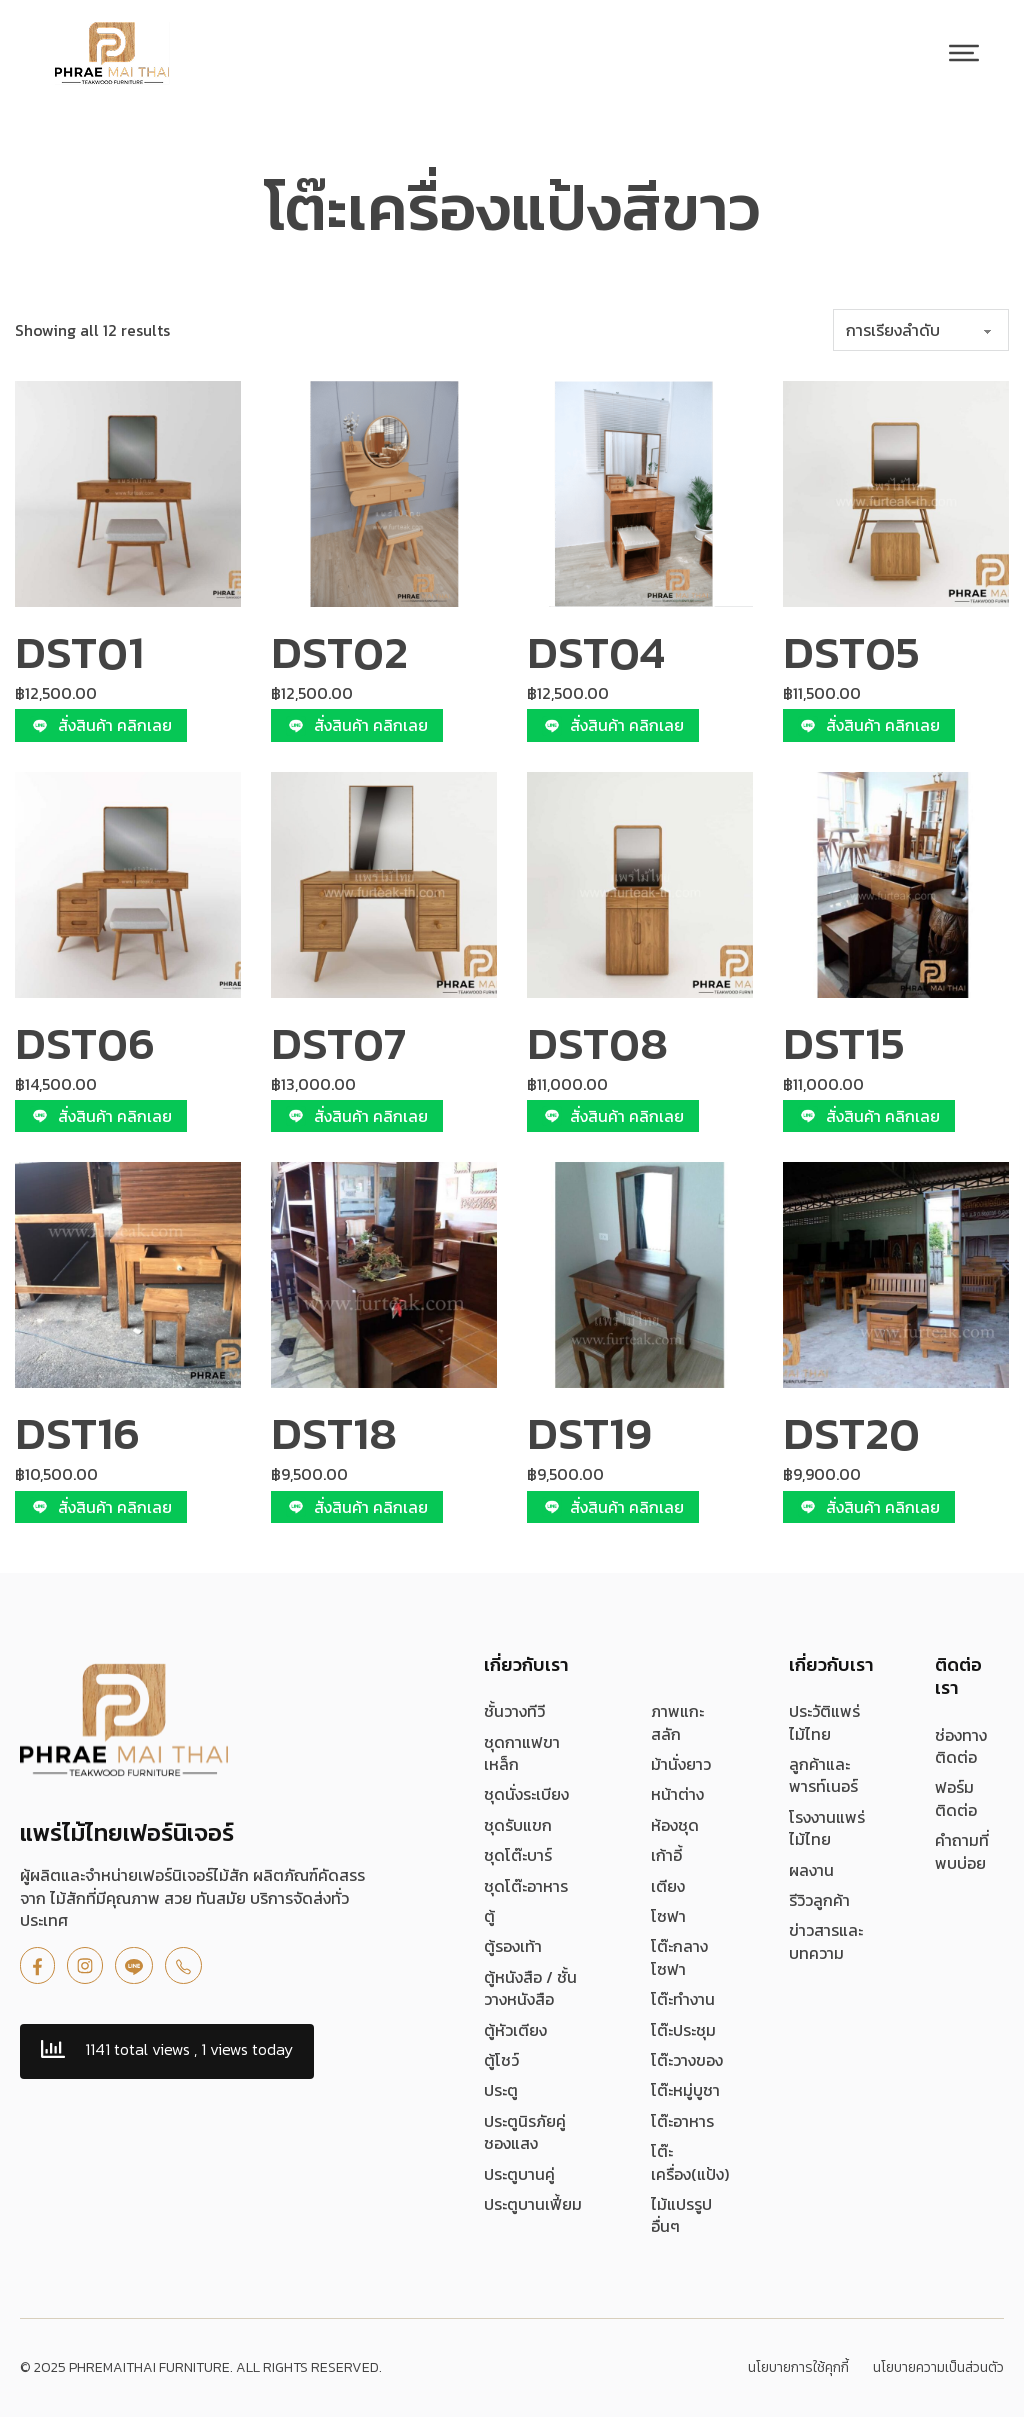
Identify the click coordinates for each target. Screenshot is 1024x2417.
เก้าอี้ (666, 1855)
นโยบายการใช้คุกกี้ (798, 2368)
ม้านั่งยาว (681, 1764)
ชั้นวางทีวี (514, 1711)
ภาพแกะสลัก (677, 1722)
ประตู (501, 2090)
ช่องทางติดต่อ (961, 1746)
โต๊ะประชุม (683, 2030)
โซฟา (668, 1916)
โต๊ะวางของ (687, 2060)
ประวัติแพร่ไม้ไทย (824, 1722)
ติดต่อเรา (958, 1676)
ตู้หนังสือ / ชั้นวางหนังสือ (530, 1988)
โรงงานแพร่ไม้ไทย (827, 1828)
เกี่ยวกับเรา (526, 1664)
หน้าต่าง (677, 1794)
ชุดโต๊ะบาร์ (518, 1855)
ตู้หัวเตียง (515, 2030)
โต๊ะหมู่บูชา (685, 2090)
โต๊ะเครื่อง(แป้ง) (690, 2162)
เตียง (668, 1886)
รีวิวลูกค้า (819, 1900)
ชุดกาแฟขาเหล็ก (522, 1753)
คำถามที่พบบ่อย (962, 1851)
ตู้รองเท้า (513, 1946)
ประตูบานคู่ (519, 2174)
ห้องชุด (675, 1825)
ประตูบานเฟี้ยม (533, 2204)
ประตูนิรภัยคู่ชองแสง (525, 2132)
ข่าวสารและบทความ (826, 1941)
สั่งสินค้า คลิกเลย (101, 725)
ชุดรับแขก (518, 1825)
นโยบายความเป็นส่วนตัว (938, 2368)
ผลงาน (811, 1870)
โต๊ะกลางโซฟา (679, 1957)
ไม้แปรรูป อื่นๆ (681, 2215)
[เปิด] (964, 53)
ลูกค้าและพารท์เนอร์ (823, 1775)
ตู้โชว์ (501, 2060)
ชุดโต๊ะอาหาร (526, 1886)
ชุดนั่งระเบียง (526, 1794)
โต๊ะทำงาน (683, 1999)
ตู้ (489, 1916)
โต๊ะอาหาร (682, 2121)
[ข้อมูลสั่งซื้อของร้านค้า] (921, 330)
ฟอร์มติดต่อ (956, 1798)
